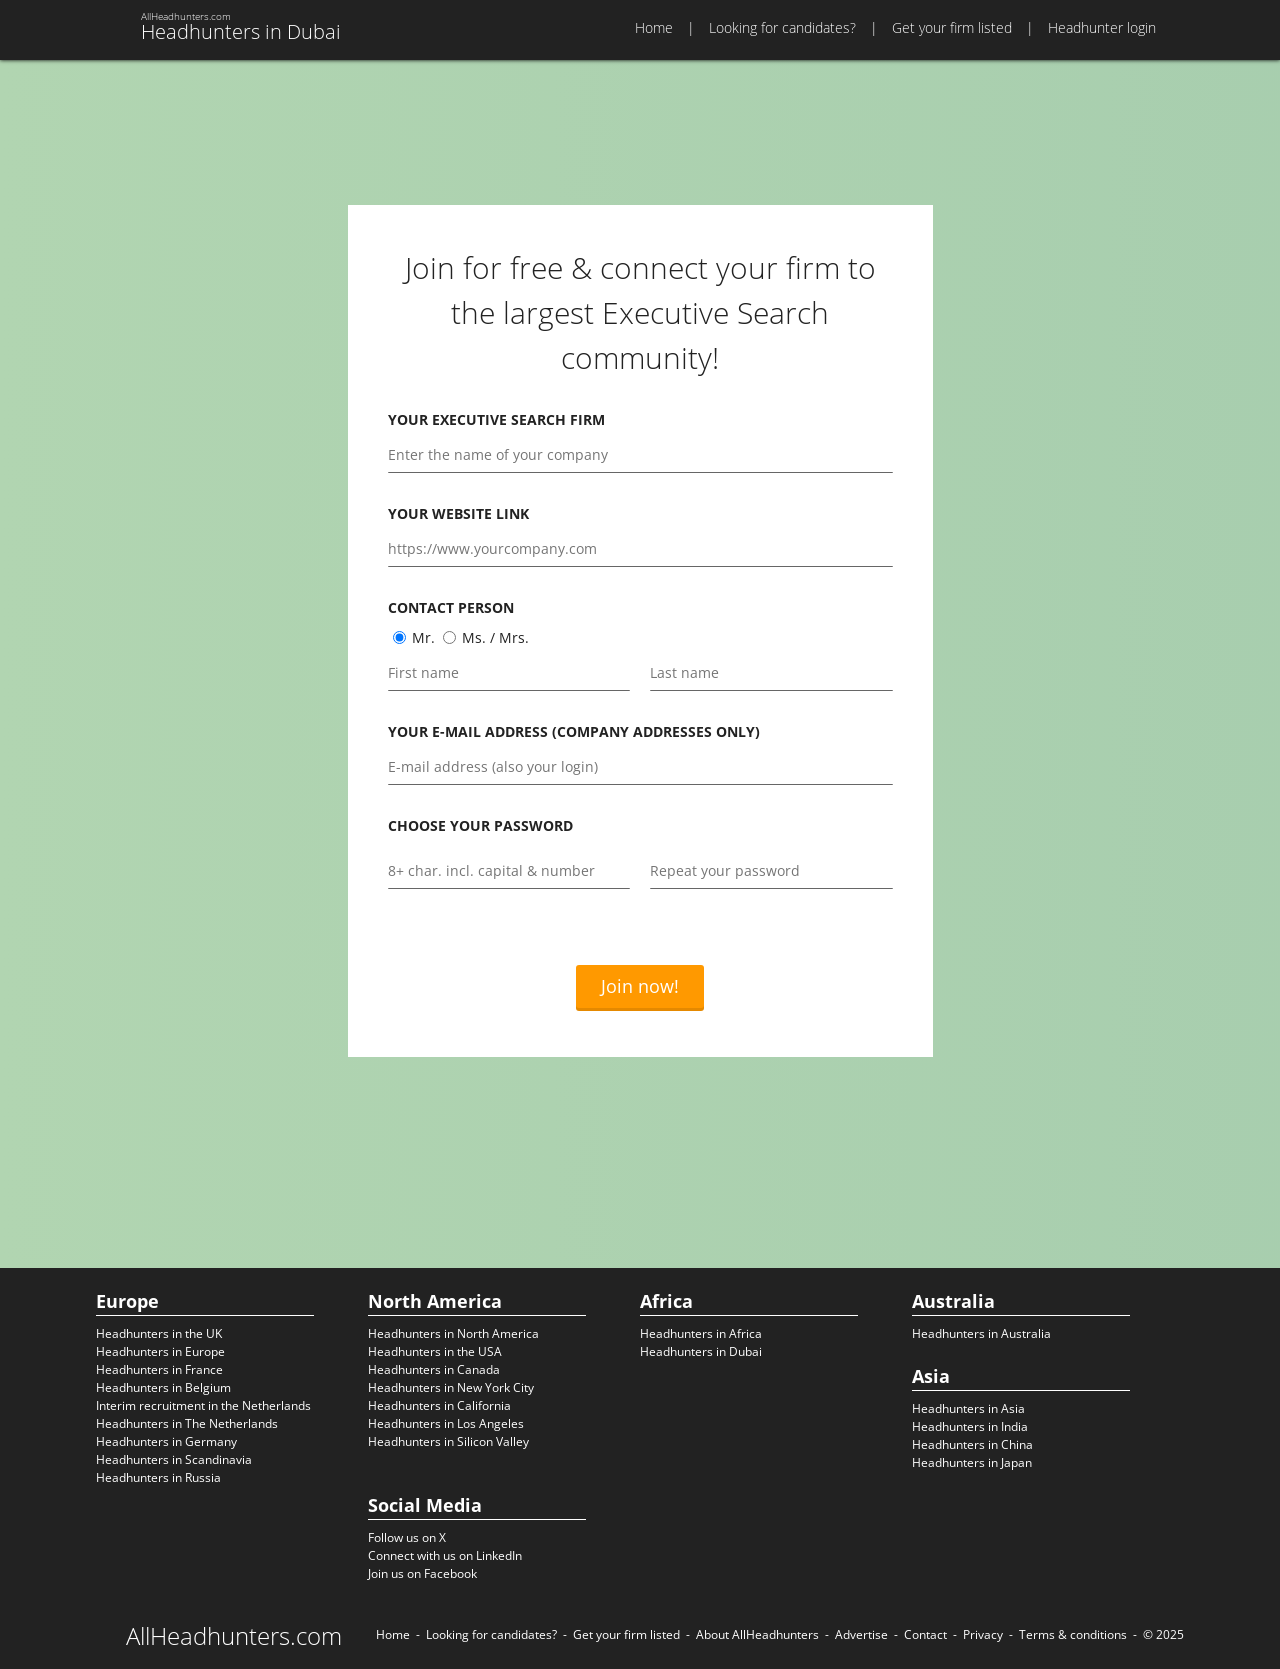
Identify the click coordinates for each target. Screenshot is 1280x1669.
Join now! (640, 986)
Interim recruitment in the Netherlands (203, 1405)
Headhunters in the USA (435, 1351)
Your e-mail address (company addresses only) (574, 731)
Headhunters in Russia (158, 1477)
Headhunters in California (439, 1405)
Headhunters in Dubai (701, 1351)
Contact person (451, 607)
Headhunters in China (972, 1444)
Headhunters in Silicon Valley (448, 1441)
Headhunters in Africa (701, 1333)
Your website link (458, 513)
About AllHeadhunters (757, 1634)
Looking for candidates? (782, 27)
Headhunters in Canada (434, 1369)
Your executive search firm (496, 419)
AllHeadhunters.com (234, 1636)
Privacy (983, 1634)
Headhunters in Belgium (163, 1387)
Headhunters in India (970, 1426)
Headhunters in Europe (160, 1351)
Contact (925, 1634)
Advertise (861, 1634)
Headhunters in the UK (159, 1333)
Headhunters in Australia (981, 1333)
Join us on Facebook (422, 1573)
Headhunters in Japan (972, 1462)
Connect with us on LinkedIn (445, 1555)
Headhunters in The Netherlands (187, 1423)
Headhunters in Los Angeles (446, 1423)
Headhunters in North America (453, 1333)
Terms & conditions (1073, 1634)
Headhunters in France (159, 1369)
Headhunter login (1102, 27)
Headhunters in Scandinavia (174, 1459)
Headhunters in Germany (166, 1441)
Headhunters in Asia (968, 1408)
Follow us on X (407, 1537)
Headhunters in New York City (451, 1387)
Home (654, 27)
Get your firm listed (952, 27)
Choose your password (480, 825)
